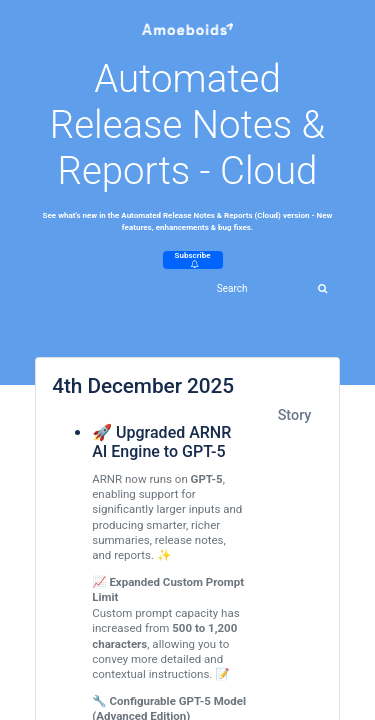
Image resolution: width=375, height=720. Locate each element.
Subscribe (193, 259)
